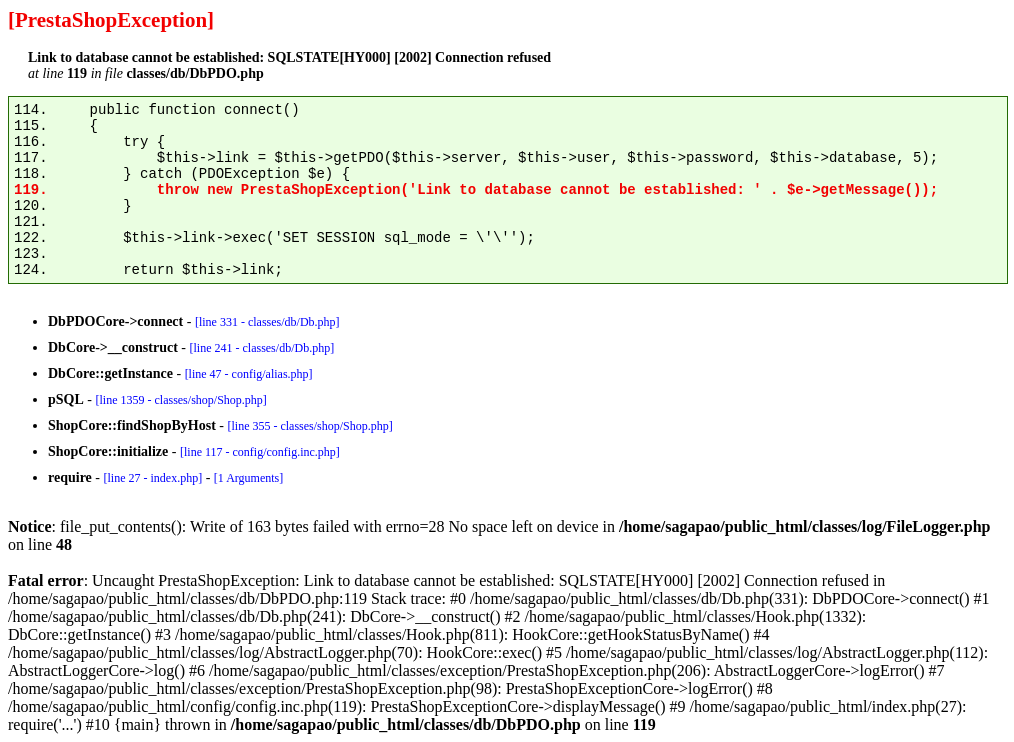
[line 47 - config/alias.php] (249, 374)
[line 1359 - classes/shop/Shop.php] (180, 400)
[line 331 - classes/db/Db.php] (267, 322)
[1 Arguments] (248, 478)
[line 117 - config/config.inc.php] (260, 452)
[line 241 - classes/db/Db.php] (261, 348)
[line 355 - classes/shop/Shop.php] (309, 426)
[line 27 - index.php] (152, 478)
